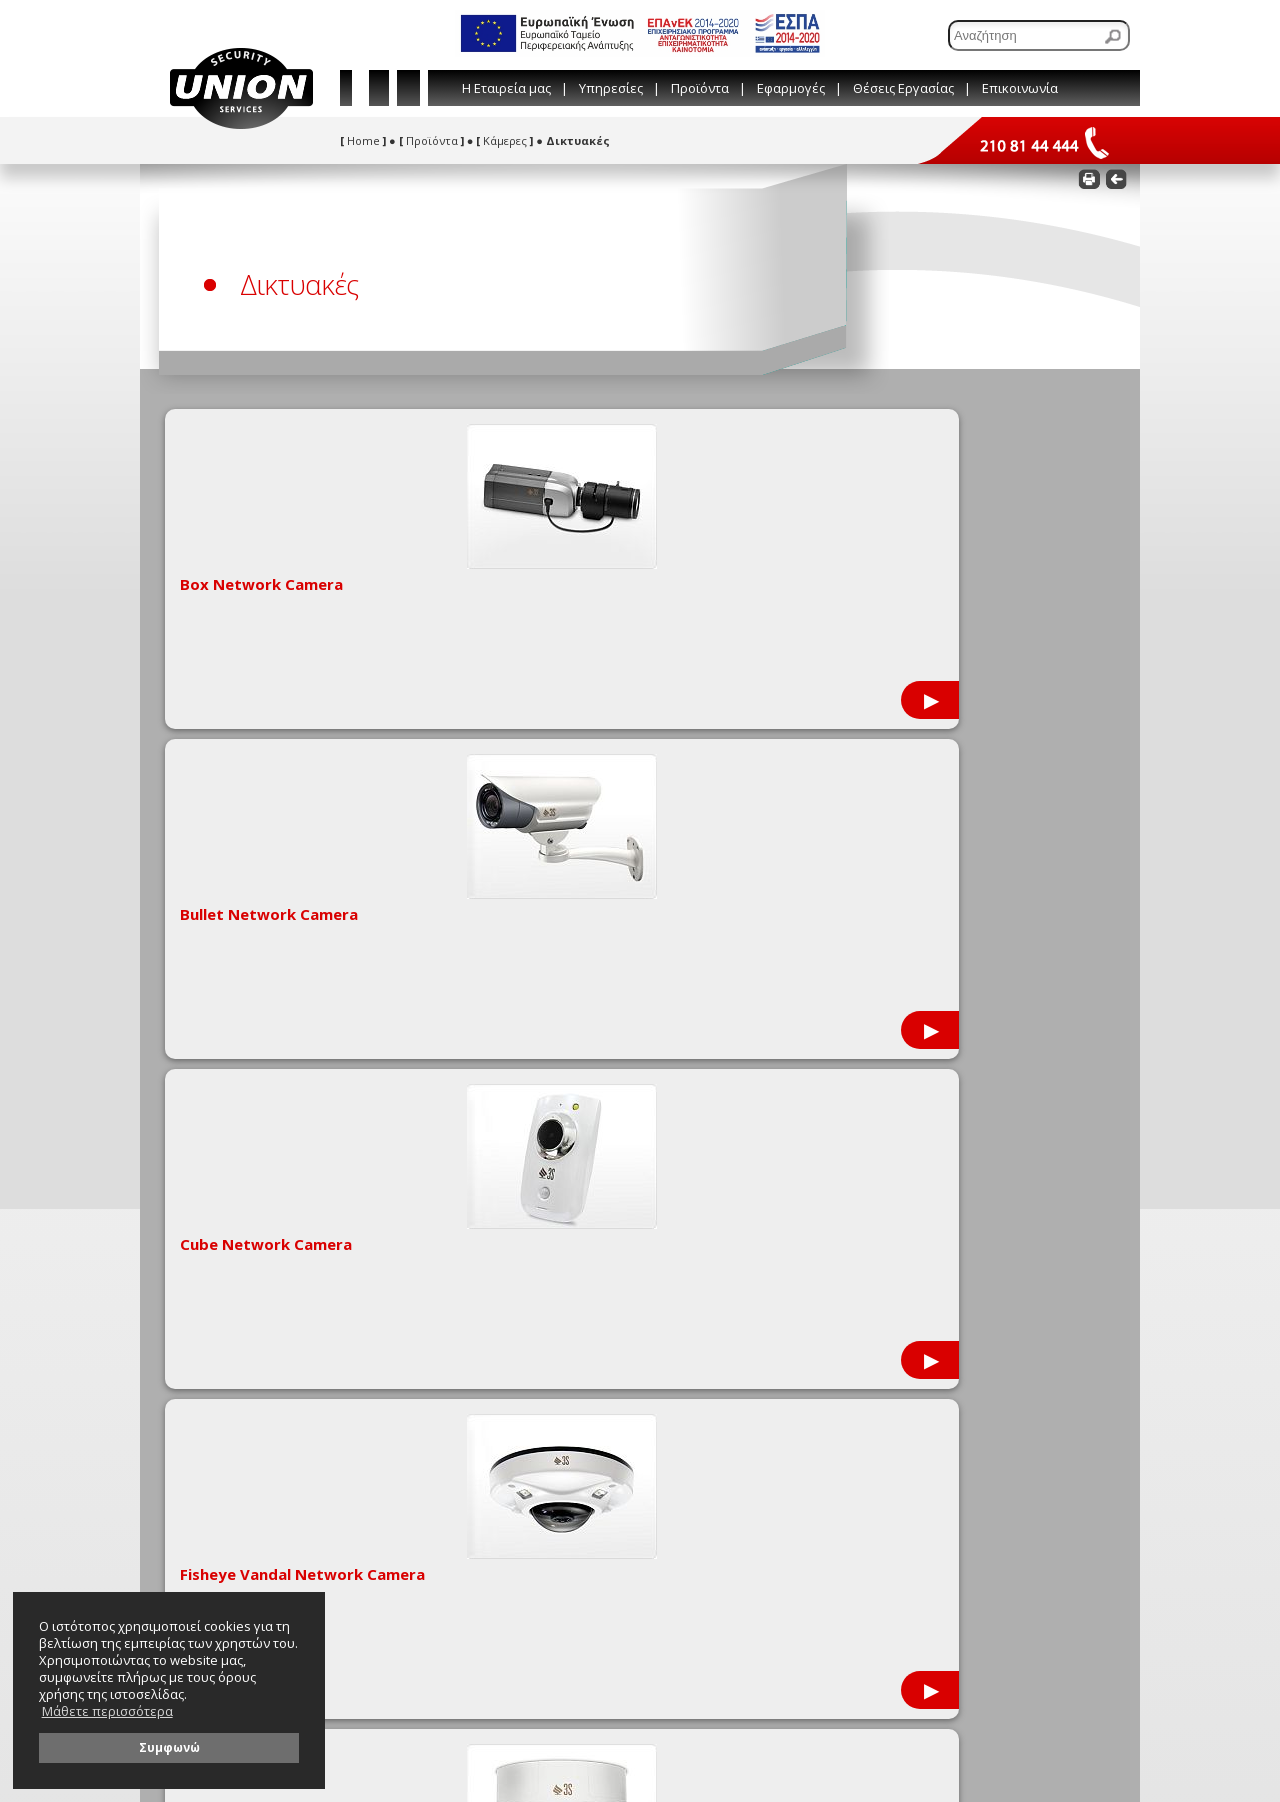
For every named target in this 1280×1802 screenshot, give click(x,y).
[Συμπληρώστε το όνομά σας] (918, 1261)
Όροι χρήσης (441, 1192)
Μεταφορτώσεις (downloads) (250, 1146)
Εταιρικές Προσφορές (231, 1123)
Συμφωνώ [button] (169, 1747)
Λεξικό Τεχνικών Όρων (466, 1169)
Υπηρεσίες (611, 88)
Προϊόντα (700, 88)
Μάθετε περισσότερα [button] (107, 1711)
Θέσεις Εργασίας (903, 88)
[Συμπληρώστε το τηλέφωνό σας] (918, 1317)
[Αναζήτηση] (1039, 35)
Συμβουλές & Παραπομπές (475, 1146)
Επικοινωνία (1020, 88)
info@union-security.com (843, 1185)
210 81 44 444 (808, 1161)
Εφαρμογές (791, 88)
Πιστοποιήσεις (212, 1169)
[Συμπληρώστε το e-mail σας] (918, 1289)
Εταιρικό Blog (442, 1123)
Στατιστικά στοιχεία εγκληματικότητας (278, 1192)
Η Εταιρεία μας (506, 88)
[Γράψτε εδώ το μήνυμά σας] (918, 1369)
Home (363, 140)
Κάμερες (504, 140)
